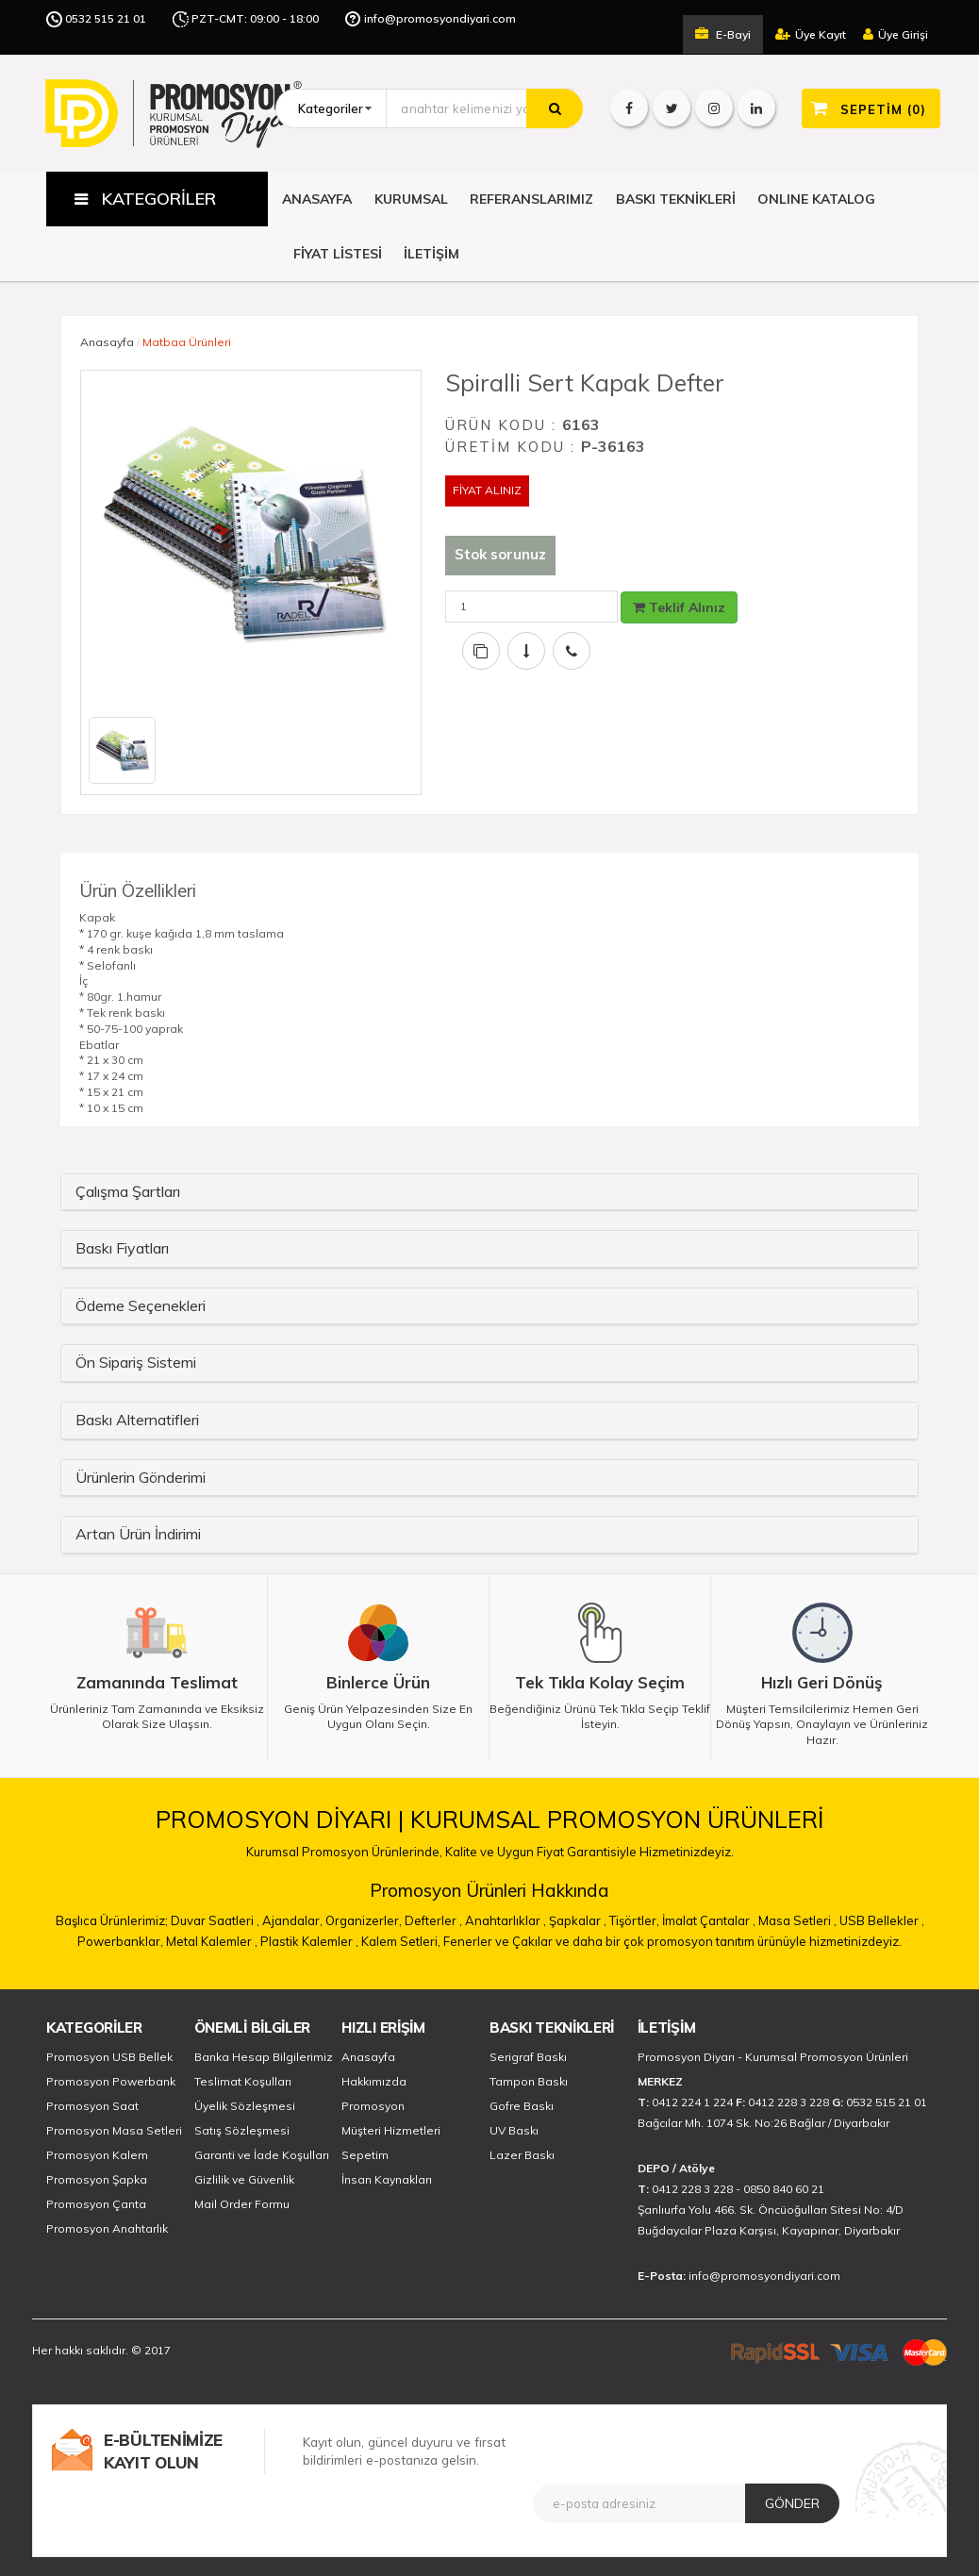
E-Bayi (723, 34)
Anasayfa (107, 342)
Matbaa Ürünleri (186, 342)
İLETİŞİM (431, 253)
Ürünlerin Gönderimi (140, 1477)
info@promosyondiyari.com (440, 18)
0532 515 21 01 (105, 18)
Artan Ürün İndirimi (138, 1533)
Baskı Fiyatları (122, 1247)
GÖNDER (792, 2503)
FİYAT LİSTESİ (337, 253)
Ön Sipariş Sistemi (135, 1362)
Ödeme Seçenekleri (140, 1305)
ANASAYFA (317, 199)
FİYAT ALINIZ (487, 490)
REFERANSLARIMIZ (531, 199)
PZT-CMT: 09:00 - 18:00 (255, 18)
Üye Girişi (895, 34)
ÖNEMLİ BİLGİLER (252, 2027)
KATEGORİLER (94, 2027)
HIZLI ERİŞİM (382, 2027)
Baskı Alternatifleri (137, 1419)
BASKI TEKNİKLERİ (676, 199)
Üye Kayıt (810, 34)
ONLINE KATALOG (816, 199)
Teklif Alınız (679, 607)
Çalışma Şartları (127, 1191)
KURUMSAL (411, 199)
